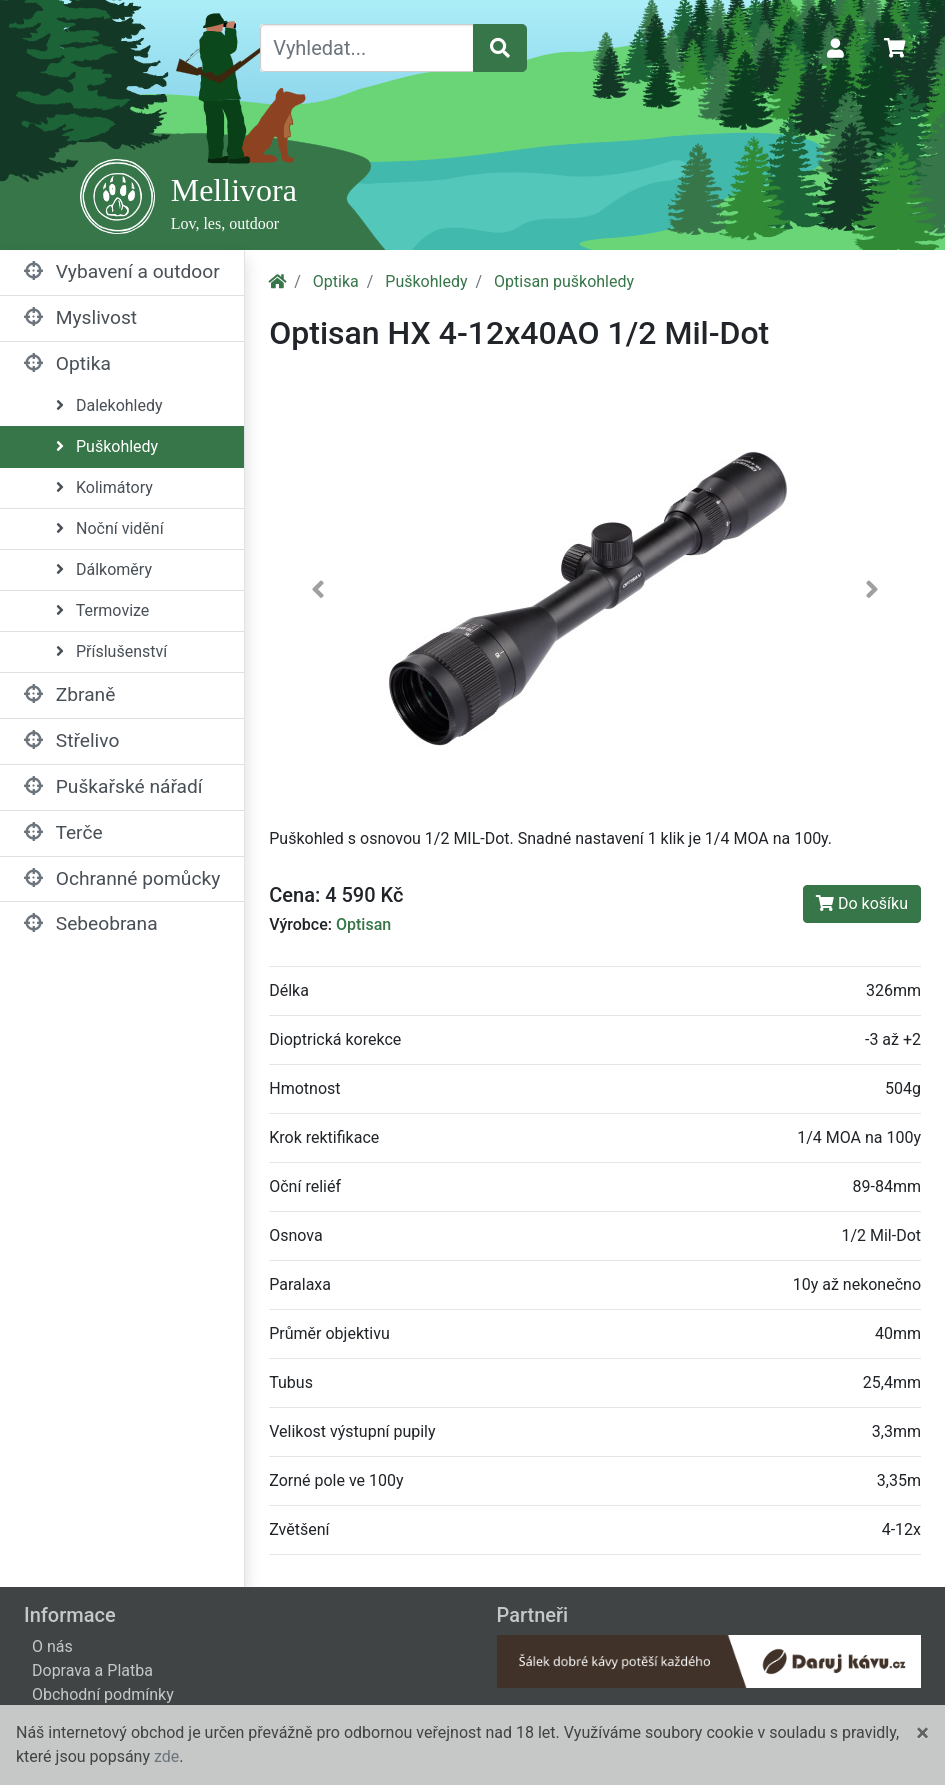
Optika (67, 363)
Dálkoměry (104, 569)
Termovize (102, 610)
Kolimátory (104, 487)
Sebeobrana (91, 923)
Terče (63, 832)
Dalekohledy (109, 405)
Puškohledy (107, 446)
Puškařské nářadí (113, 786)
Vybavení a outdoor (122, 271)
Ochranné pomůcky (122, 878)
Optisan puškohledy (564, 281)
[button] (318, 593)
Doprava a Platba (92, 1670)
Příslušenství (111, 651)
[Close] (922, 1733)
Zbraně (69, 694)
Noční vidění (110, 528)
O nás (52, 1646)
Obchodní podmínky (103, 1694)
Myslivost (80, 317)
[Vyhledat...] (367, 48)
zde (166, 1756)
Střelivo (71, 740)
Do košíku (862, 903)
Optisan (363, 924)
